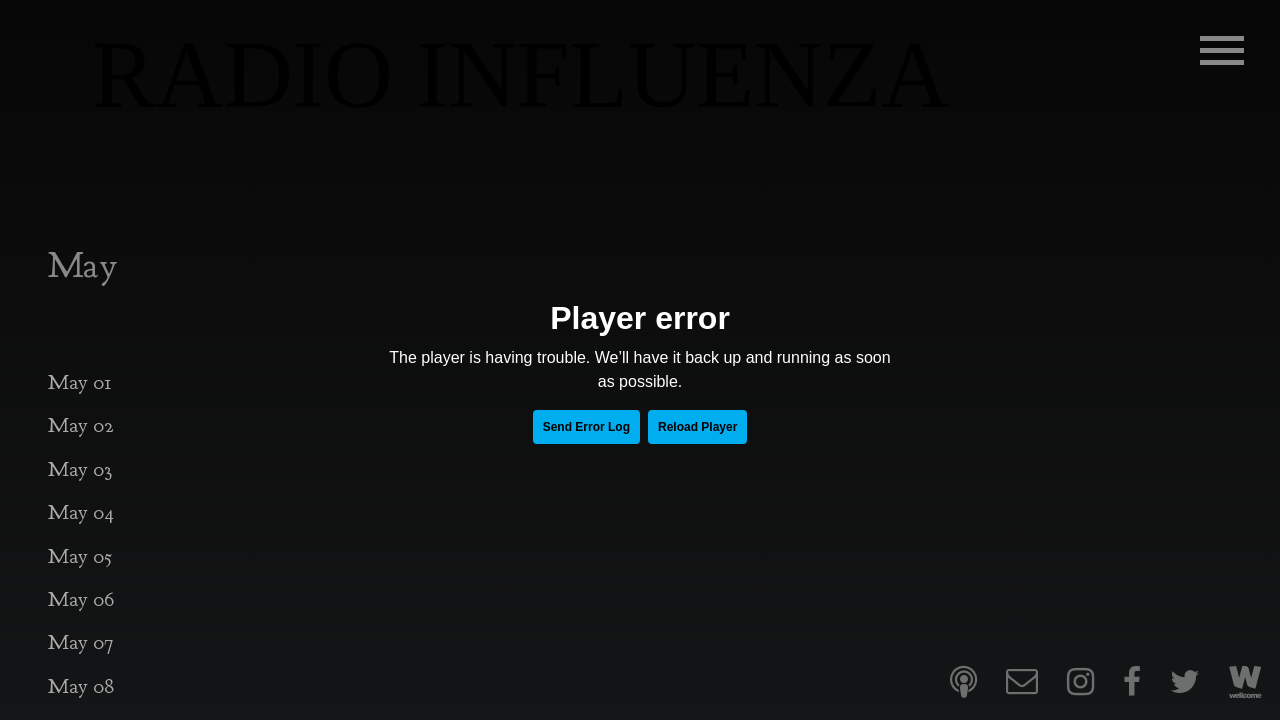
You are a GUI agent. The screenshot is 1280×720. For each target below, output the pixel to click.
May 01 (80, 382)
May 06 (81, 599)
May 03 (80, 469)
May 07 (80, 642)
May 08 (81, 686)
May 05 (80, 556)
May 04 (81, 512)
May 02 (81, 425)
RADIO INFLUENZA (521, 75)
